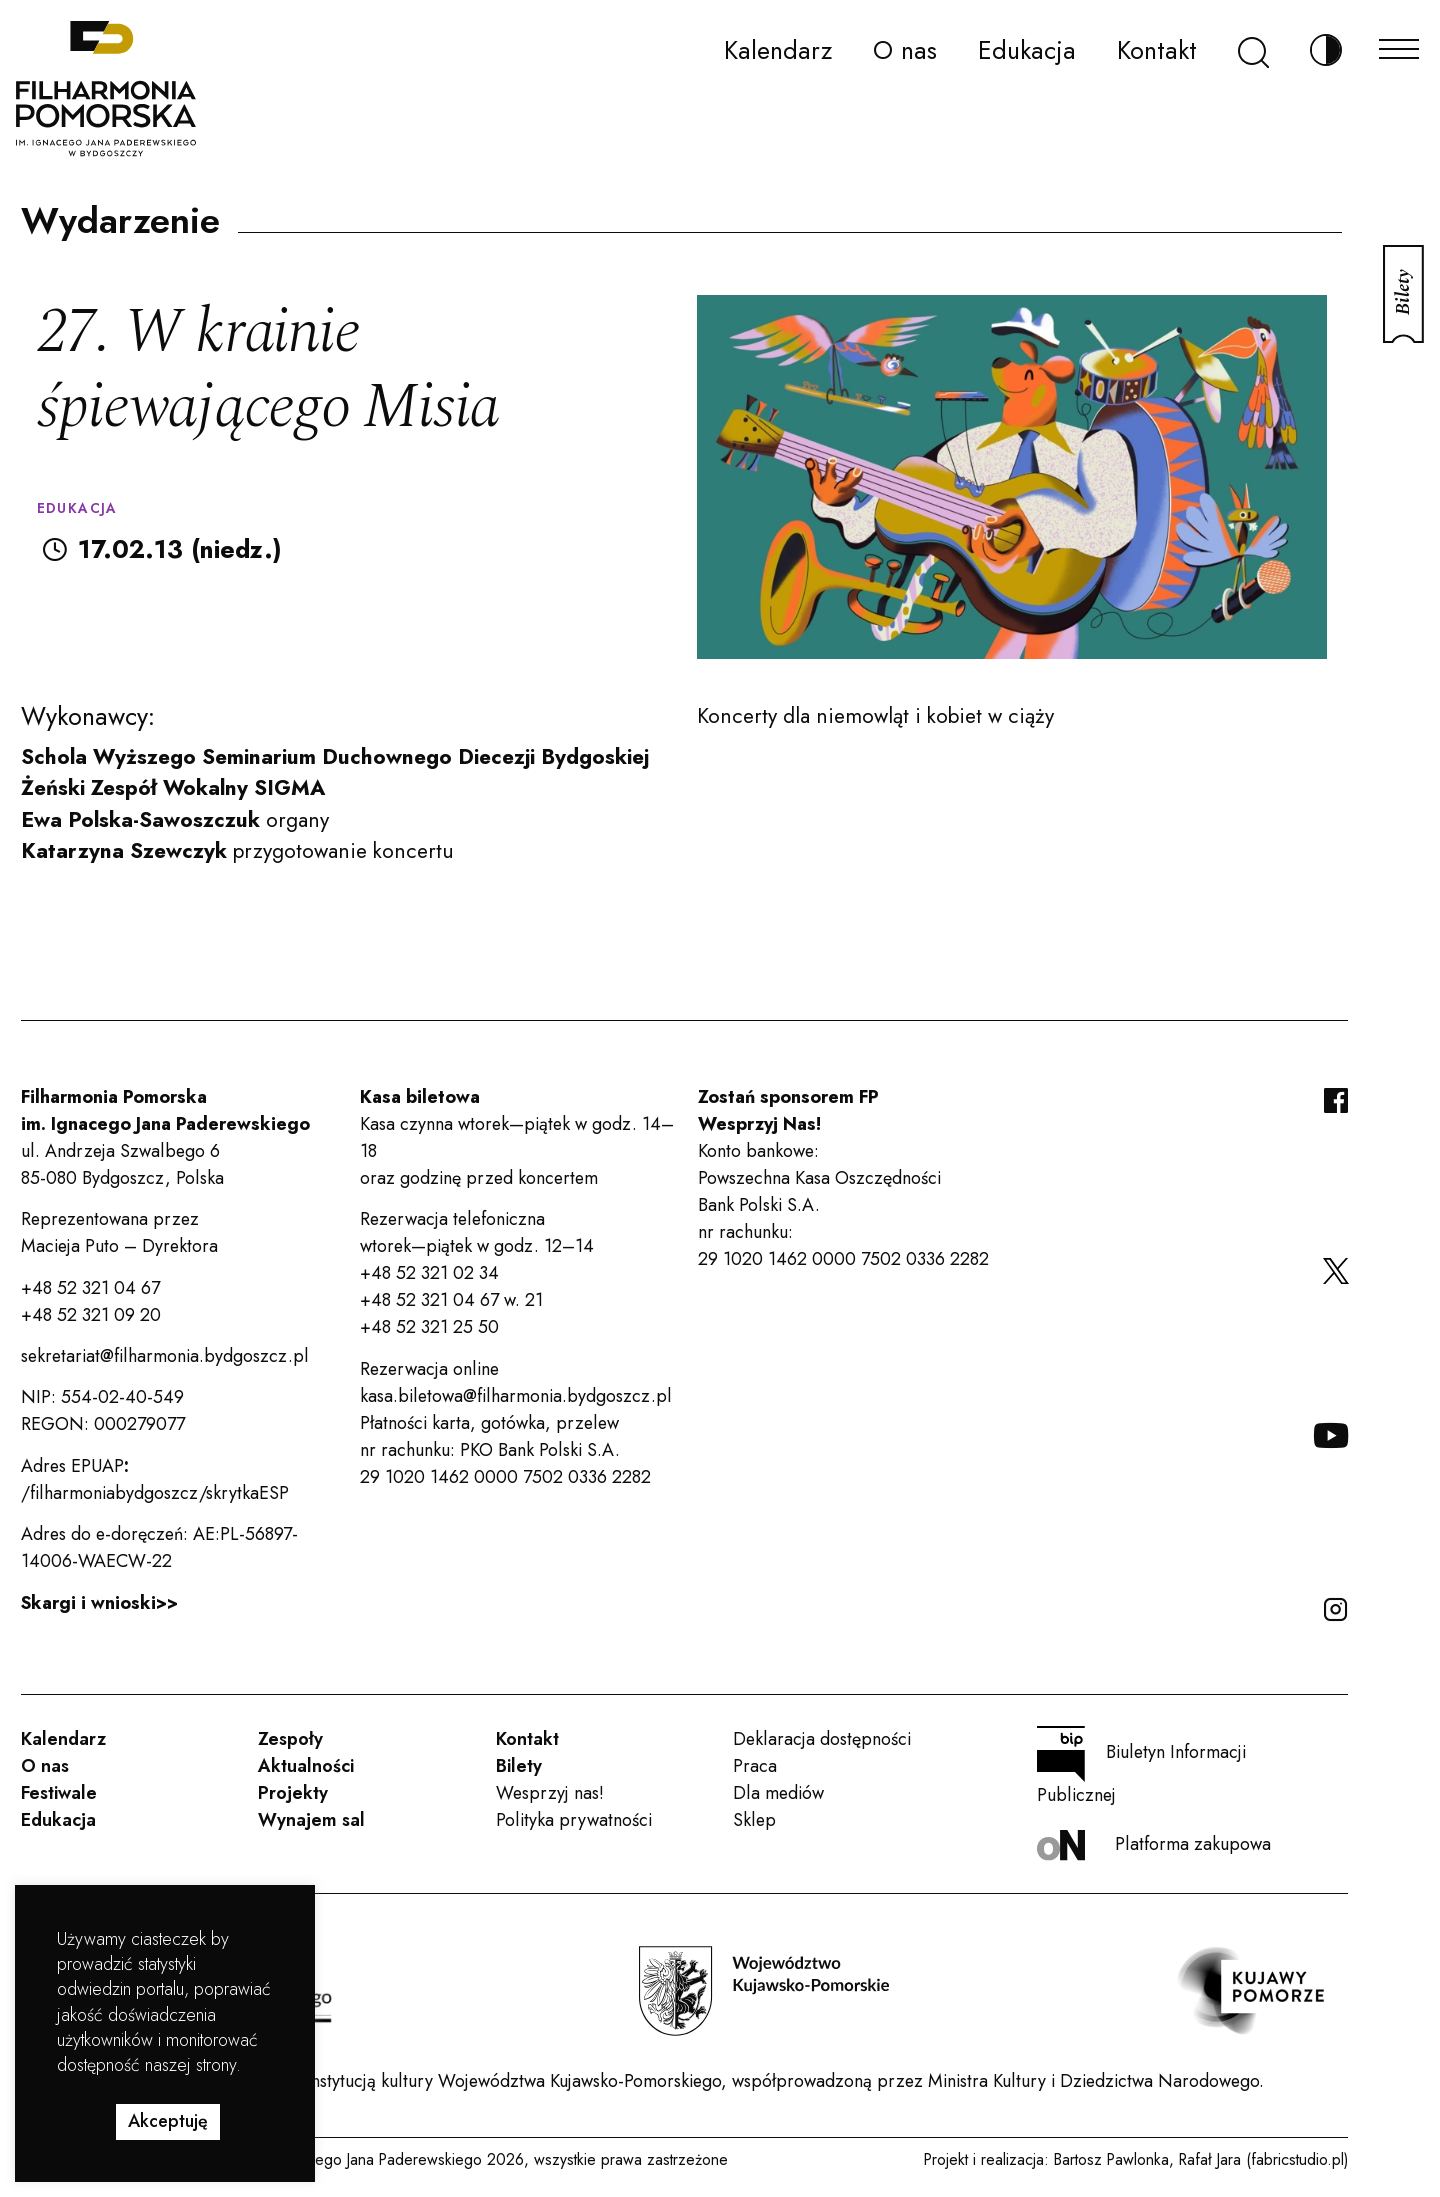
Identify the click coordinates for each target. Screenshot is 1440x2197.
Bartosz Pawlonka (1111, 2159)
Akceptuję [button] (168, 2121)
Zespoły (290, 1739)
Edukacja (1027, 50)
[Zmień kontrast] (1326, 50)
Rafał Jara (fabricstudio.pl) (1263, 2159)
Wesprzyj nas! (550, 1793)
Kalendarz (778, 50)
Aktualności (306, 1766)
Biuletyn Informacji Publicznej (1141, 1767)
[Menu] (1399, 43)
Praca (755, 1766)
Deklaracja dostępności (822, 1739)
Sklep (754, 1820)
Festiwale (59, 1793)
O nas (905, 50)
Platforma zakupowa (1154, 1845)
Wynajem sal (311, 1820)
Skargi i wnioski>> (99, 1603)
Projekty (293, 1793)
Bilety (519, 1766)
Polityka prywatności (574, 1820)
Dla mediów (778, 1793)
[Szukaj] (1253, 50)
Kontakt (1157, 50)
